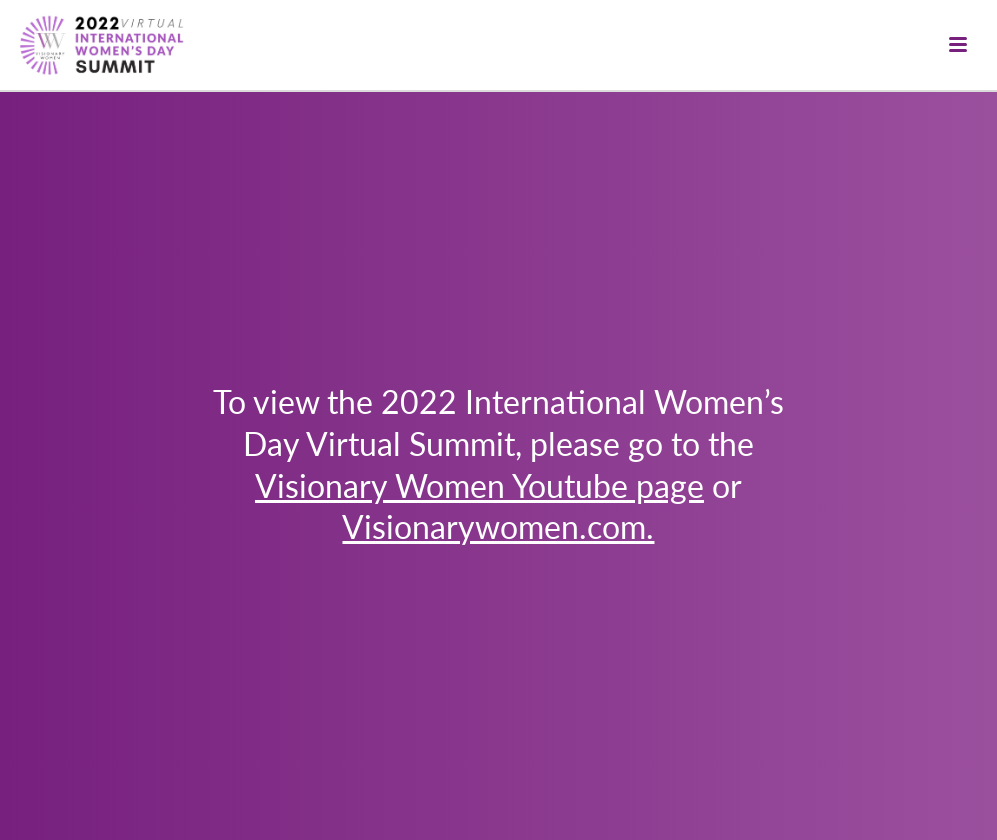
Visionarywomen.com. (498, 526)
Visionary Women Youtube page (479, 485)
